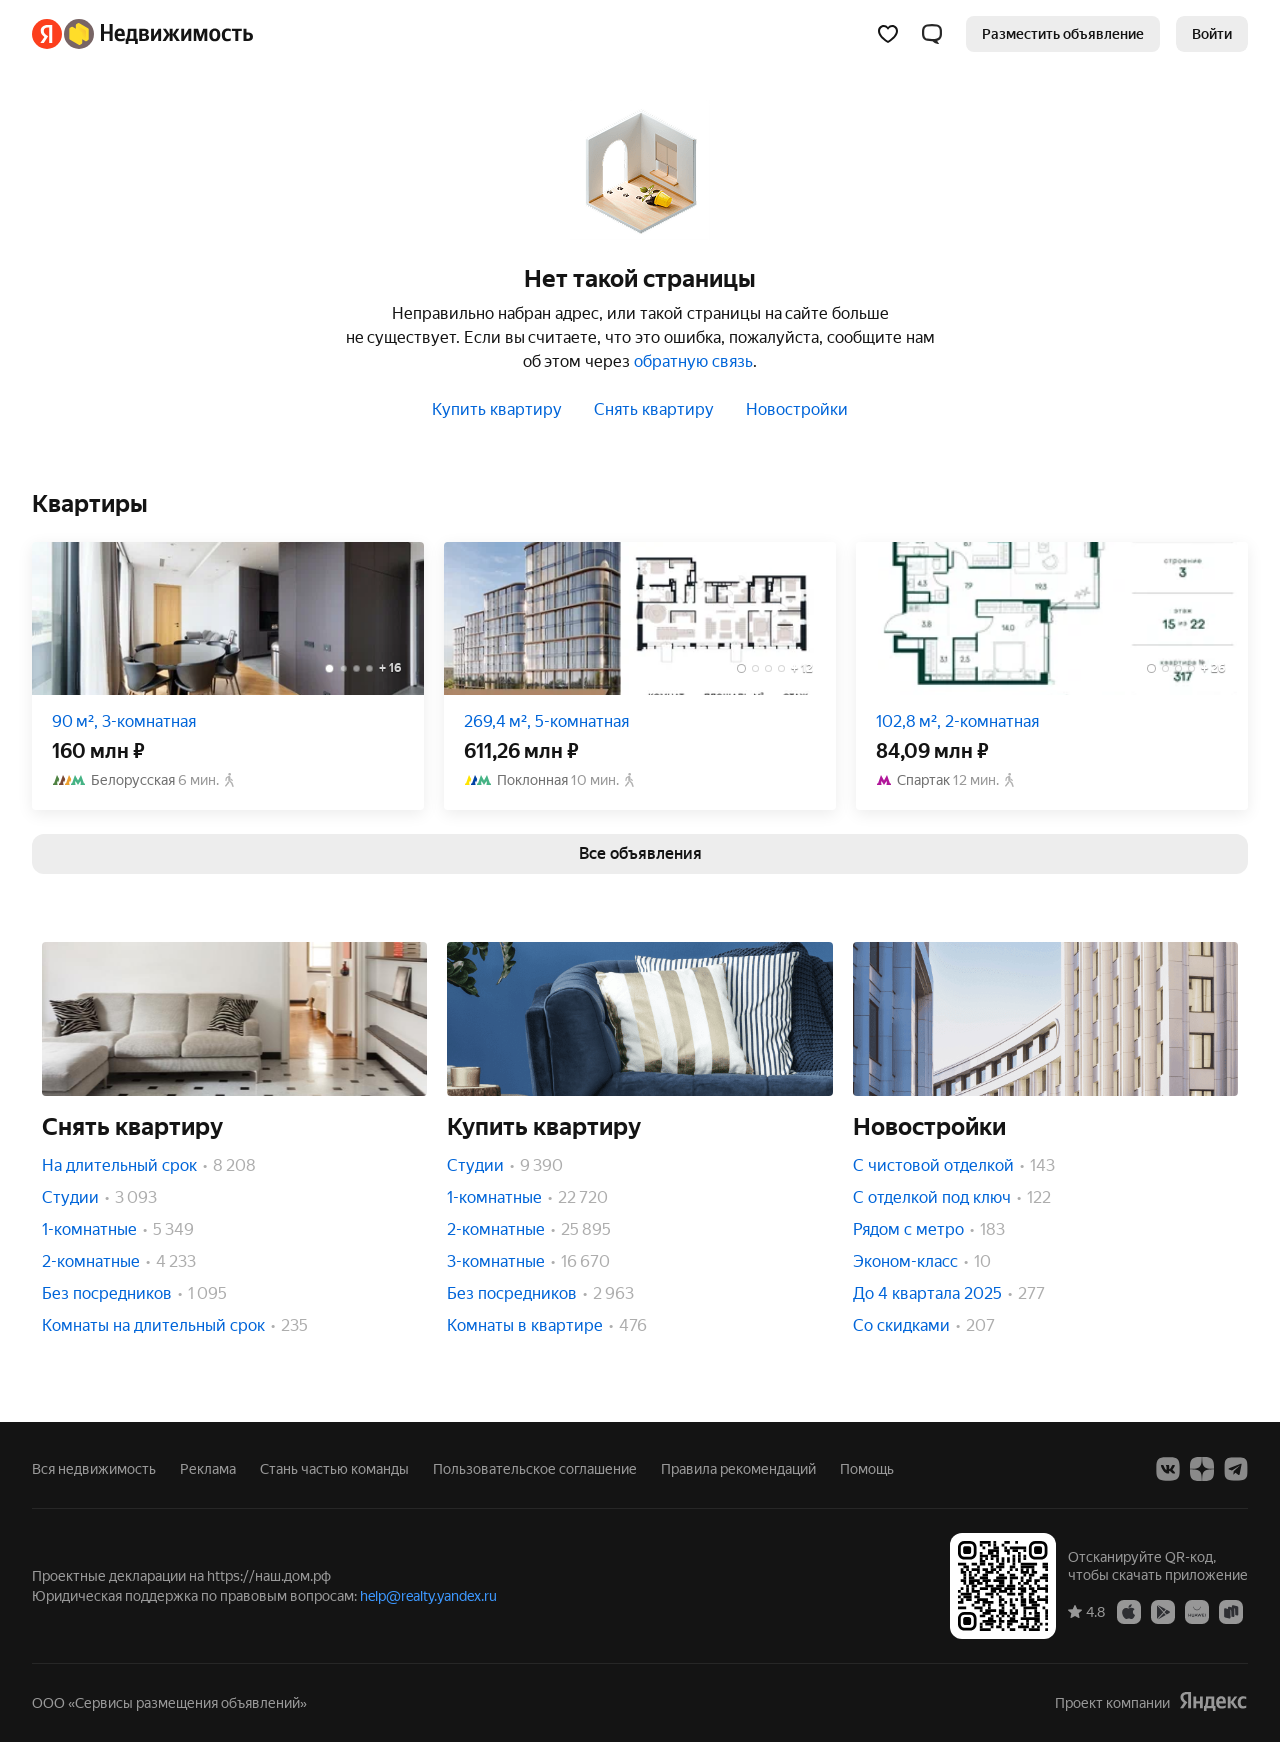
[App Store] (1129, 1611)
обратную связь (693, 361)
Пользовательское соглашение (535, 1469)
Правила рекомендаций (738, 1469)
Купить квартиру (497, 409)
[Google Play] (1163, 1611)
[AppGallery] (1197, 1611)
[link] (1212, 34)
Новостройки (797, 409)
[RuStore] (1231, 1611)
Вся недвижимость (94, 1469)
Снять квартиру (654, 409)
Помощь (867, 1469)
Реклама (208, 1469)
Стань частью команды (334, 1469)
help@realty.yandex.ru (428, 1596)
